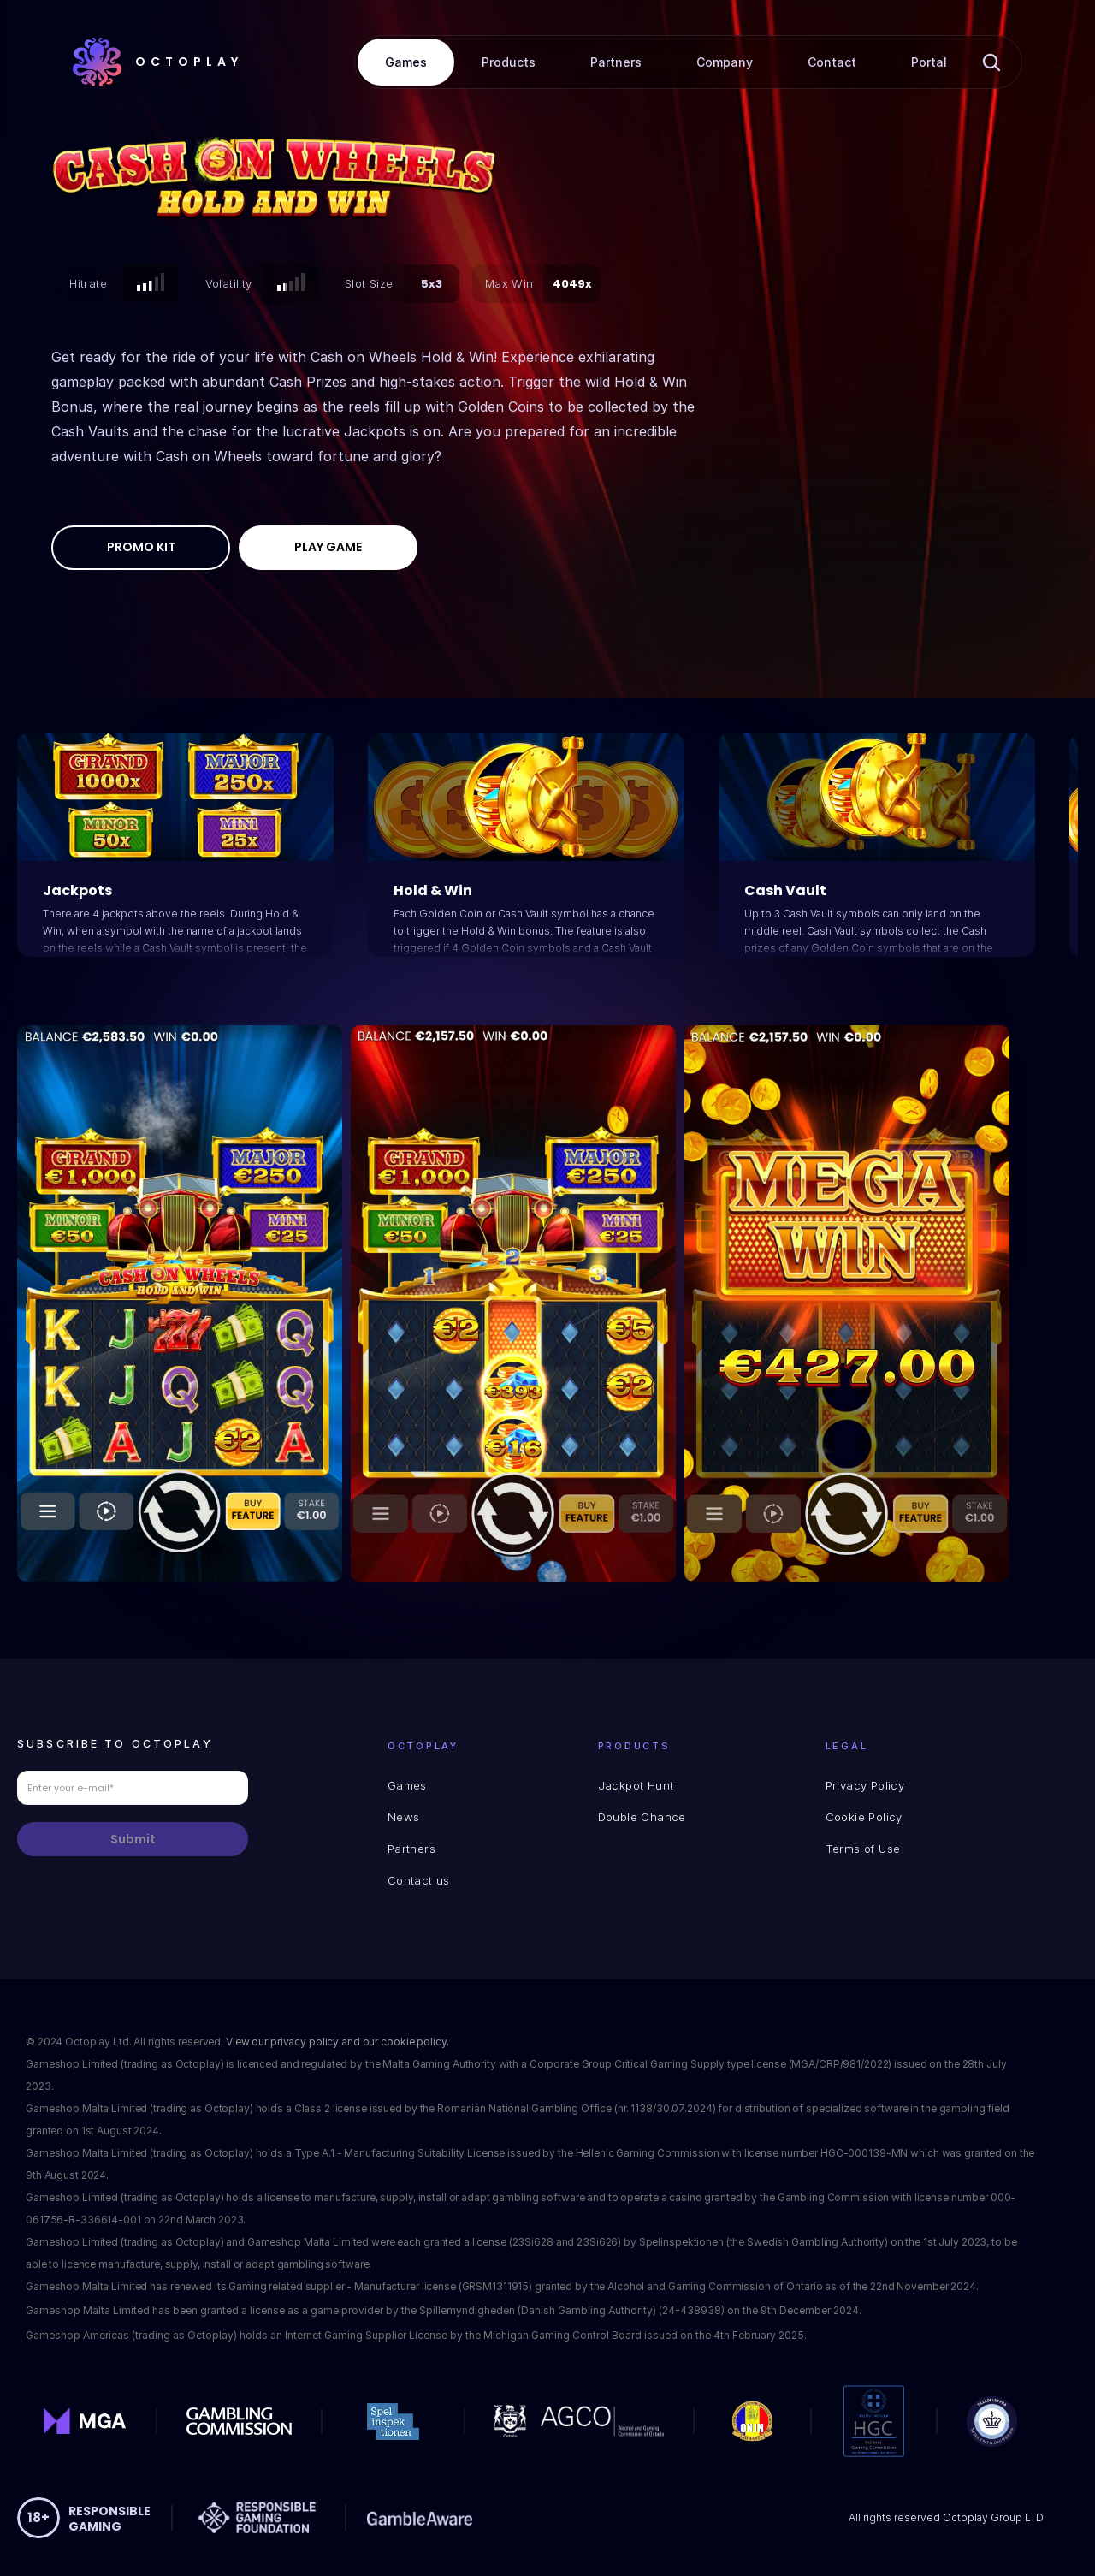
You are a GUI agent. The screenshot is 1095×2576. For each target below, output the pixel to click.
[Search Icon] (991, 62)
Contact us (419, 1880)
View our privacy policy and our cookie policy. (339, 2041)
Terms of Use (863, 1848)
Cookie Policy (864, 1817)
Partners (411, 1848)
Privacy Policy (865, 1785)
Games (407, 1785)
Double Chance (642, 1817)
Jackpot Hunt (636, 1785)
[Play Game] (328, 547)
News (404, 1817)
